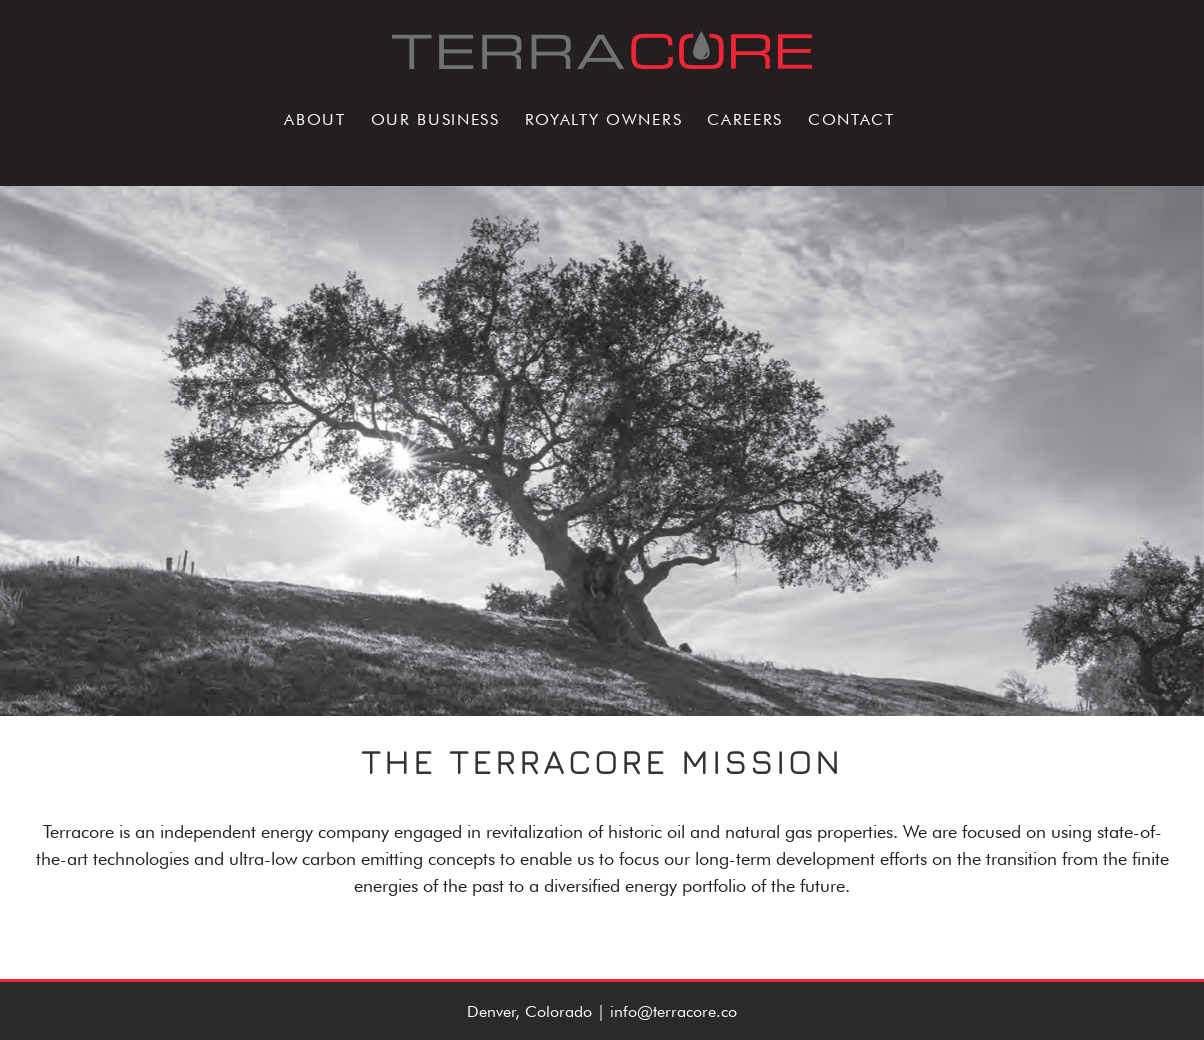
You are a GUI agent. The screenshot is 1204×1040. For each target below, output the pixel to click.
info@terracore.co (673, 1011)
